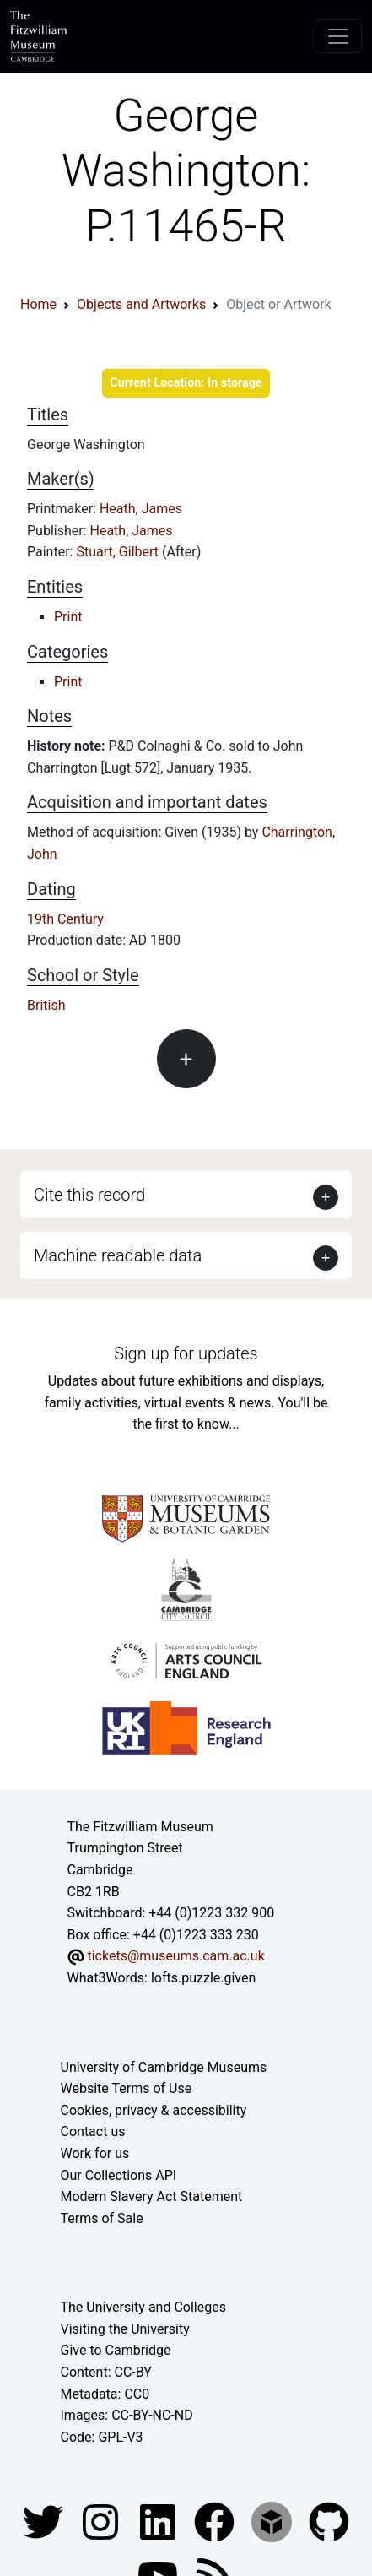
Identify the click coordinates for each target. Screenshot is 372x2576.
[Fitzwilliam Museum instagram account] (102, 2522)
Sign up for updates (185, 1353)
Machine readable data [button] (118, 1255)
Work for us (95, 2153)
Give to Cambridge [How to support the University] (116, 2350)
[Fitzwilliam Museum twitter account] (44, 2522)
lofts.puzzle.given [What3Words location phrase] (203, 1978)
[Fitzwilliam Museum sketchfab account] (273, 2522)
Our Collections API (119, 2175)
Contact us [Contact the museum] (93, 2131)
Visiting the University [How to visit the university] (125, 2329)
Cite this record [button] (89, 1195)
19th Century (65, 919)
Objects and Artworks (141, 304)
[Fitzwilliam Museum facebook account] (159, 2522)
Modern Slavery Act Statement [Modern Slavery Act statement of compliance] (152, 2196)
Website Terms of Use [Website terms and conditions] (126, 2088)
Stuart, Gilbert (119, 552)
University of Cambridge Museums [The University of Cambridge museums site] (164, 2067)
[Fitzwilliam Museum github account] (329, 2522)
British (46, 1005)
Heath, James (141, 509)
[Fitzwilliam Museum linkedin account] (216, 2522)
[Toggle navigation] (338, 36)
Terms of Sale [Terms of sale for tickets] (102, 2218)
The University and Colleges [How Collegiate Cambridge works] (143, 2307)
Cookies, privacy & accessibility (154, 2110)
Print (68, 617)
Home (38, 304)
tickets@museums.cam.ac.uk (175, 1956)
